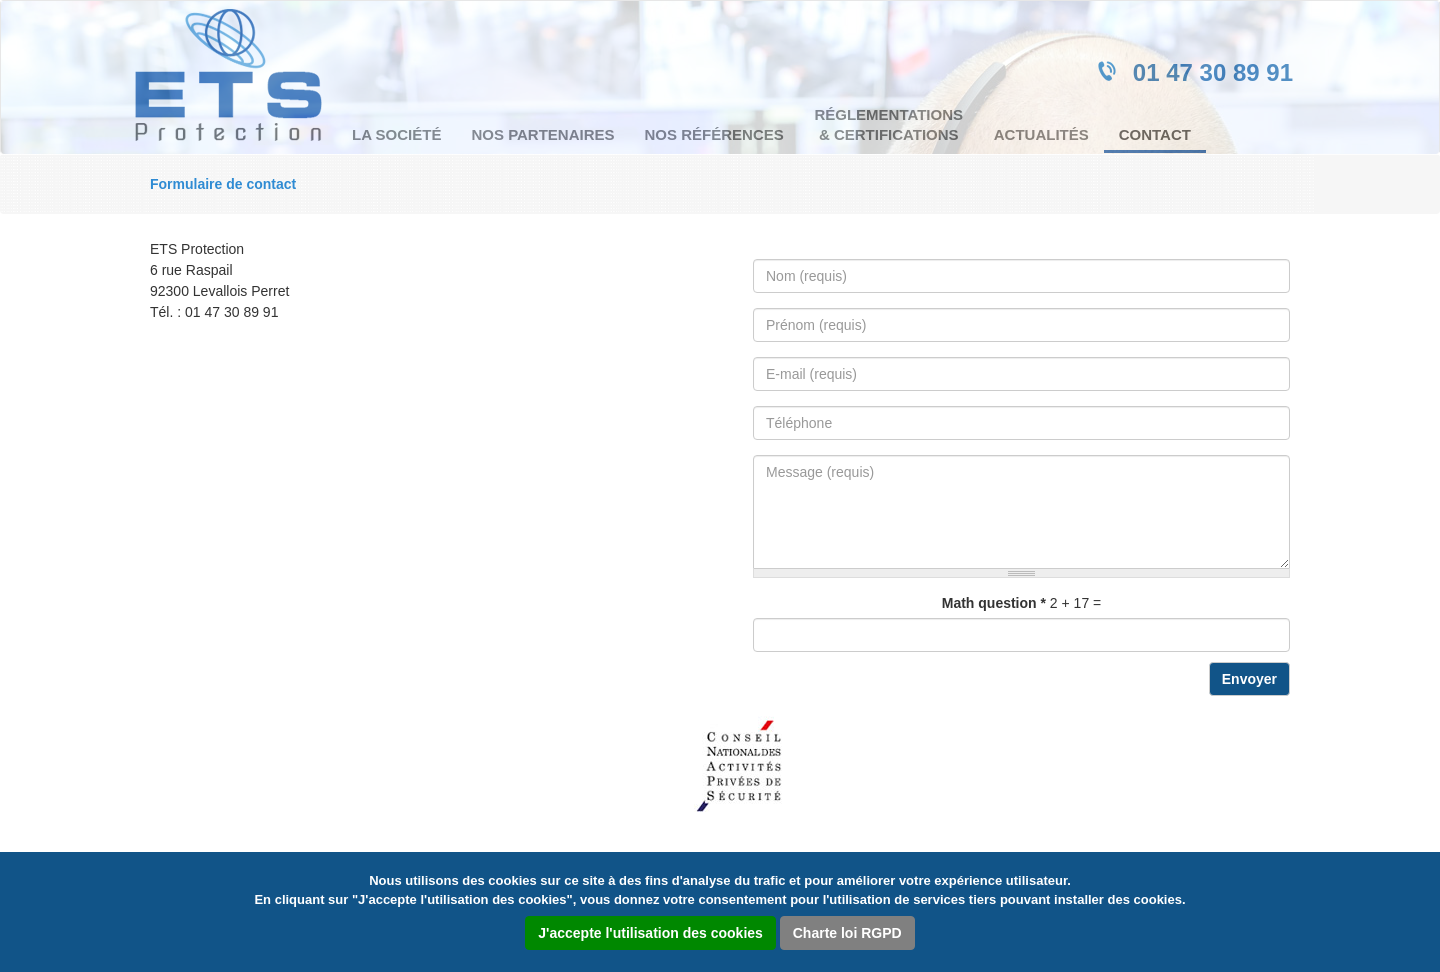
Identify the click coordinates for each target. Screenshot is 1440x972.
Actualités (1041, 134)
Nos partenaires (542, 134)
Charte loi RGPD (847, 933)
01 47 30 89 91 (1213, 72)
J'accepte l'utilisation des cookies (650, 933)
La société (396, 134)
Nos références (714, 134)
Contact (1155, 134)
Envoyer (1249, 679)
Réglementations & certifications (888, 124)
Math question (994, 603)
